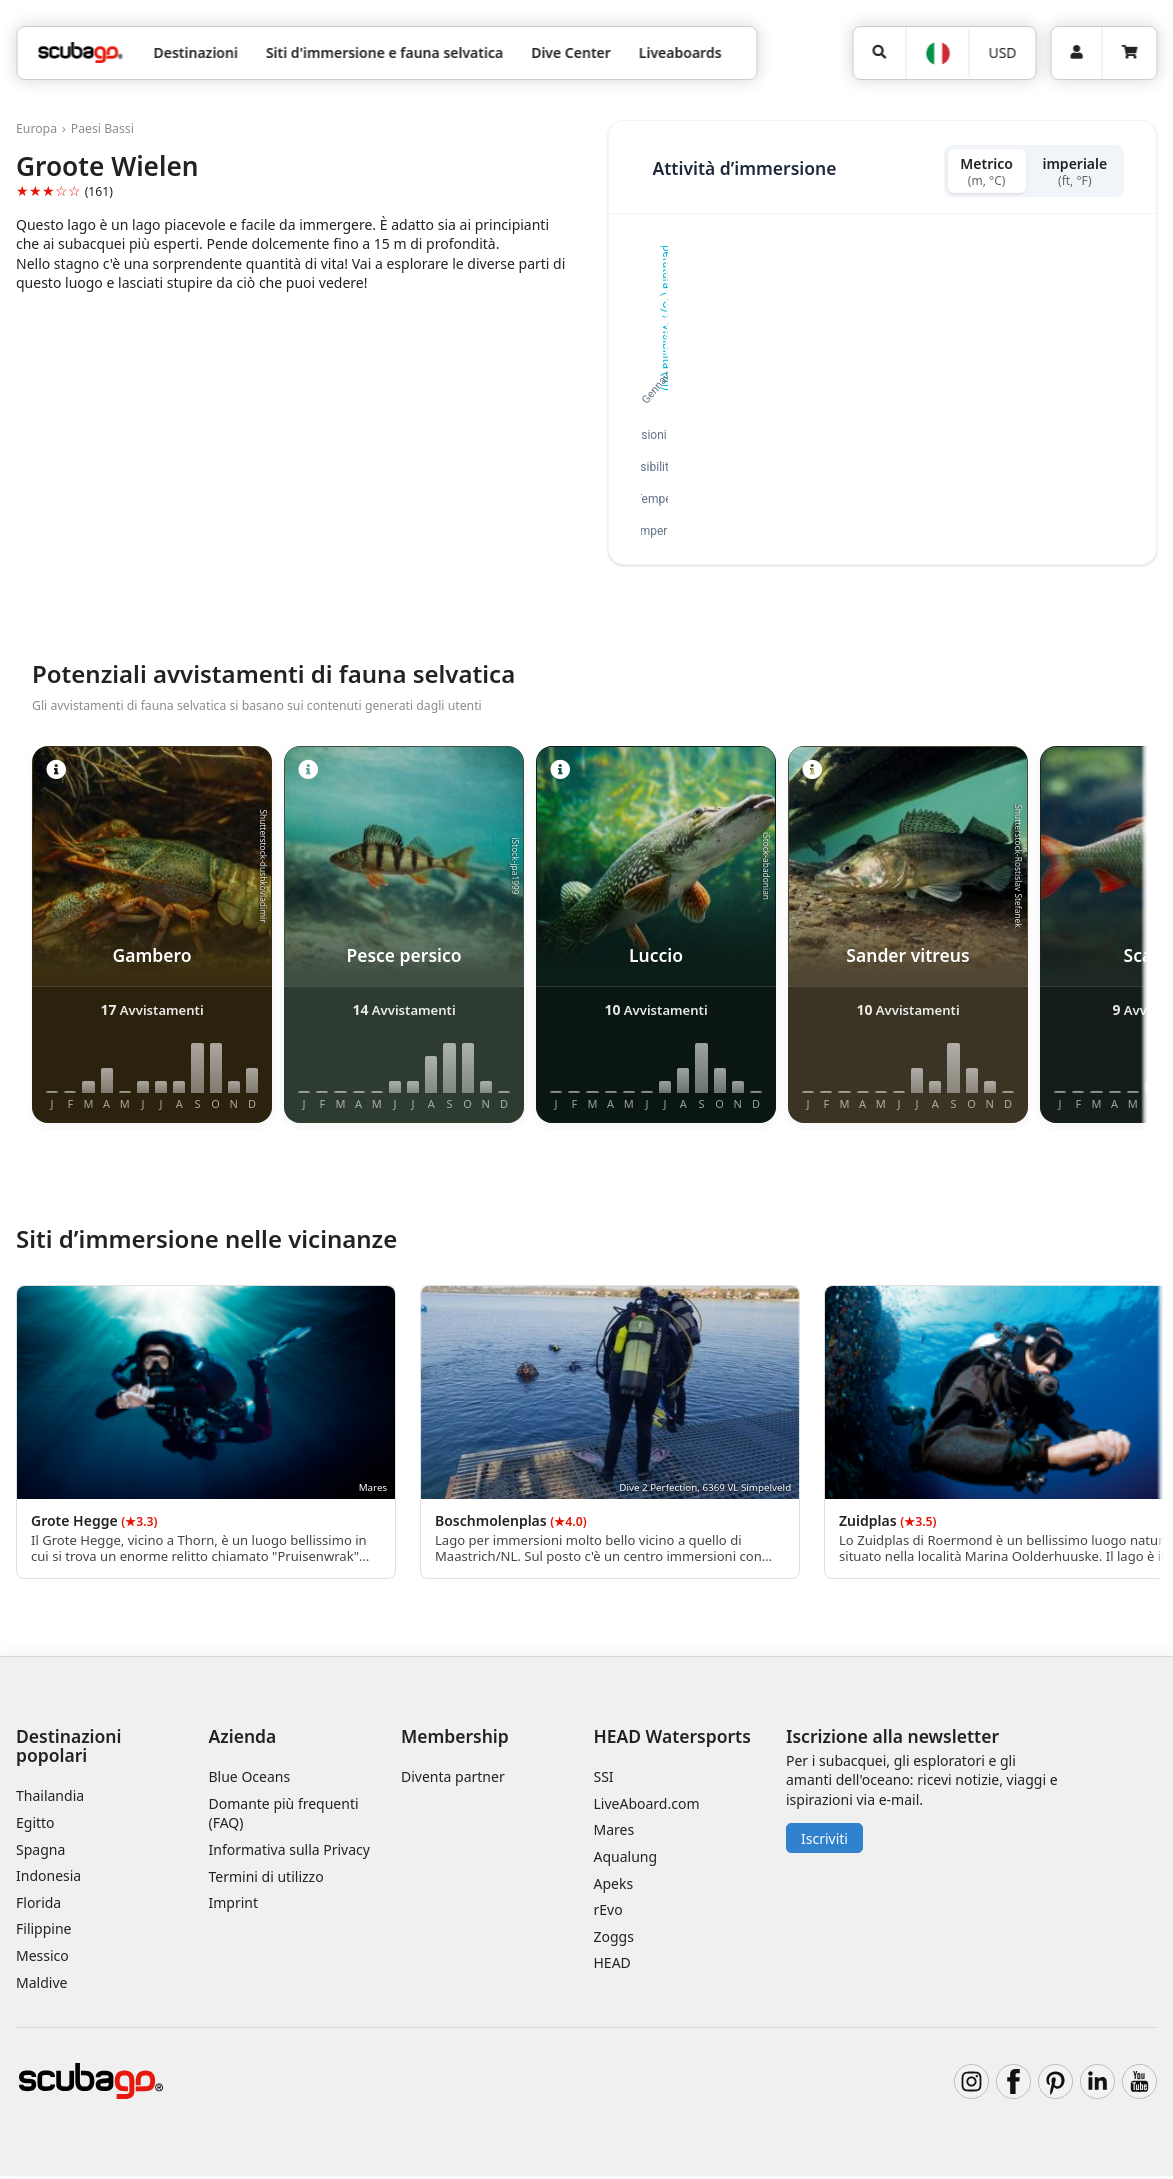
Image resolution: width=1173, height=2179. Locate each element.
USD (1002, 52)
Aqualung (626, 1859)
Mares (614, 1832)
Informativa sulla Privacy (289, 1852)
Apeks (614, 1885)
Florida (38, 1904)
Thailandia (50, 1798)
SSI (604, 1779)
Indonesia (48, 1878)
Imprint (234, 1905)
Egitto (35, 1825)
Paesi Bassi (102, 128)
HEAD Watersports (672, 1739)
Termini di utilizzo (266, 1878)
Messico (42, 1958)
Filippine (43, 1931)
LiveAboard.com (647, 1805)
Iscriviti (824, 1840)
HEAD (612, 1965)
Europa (36, 128)
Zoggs (614, 1938)
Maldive (41, 1984)
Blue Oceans (250, 1779)
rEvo (608, 1912)
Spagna (40, 1851)
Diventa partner (453, 1779)
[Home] (80, 52)
